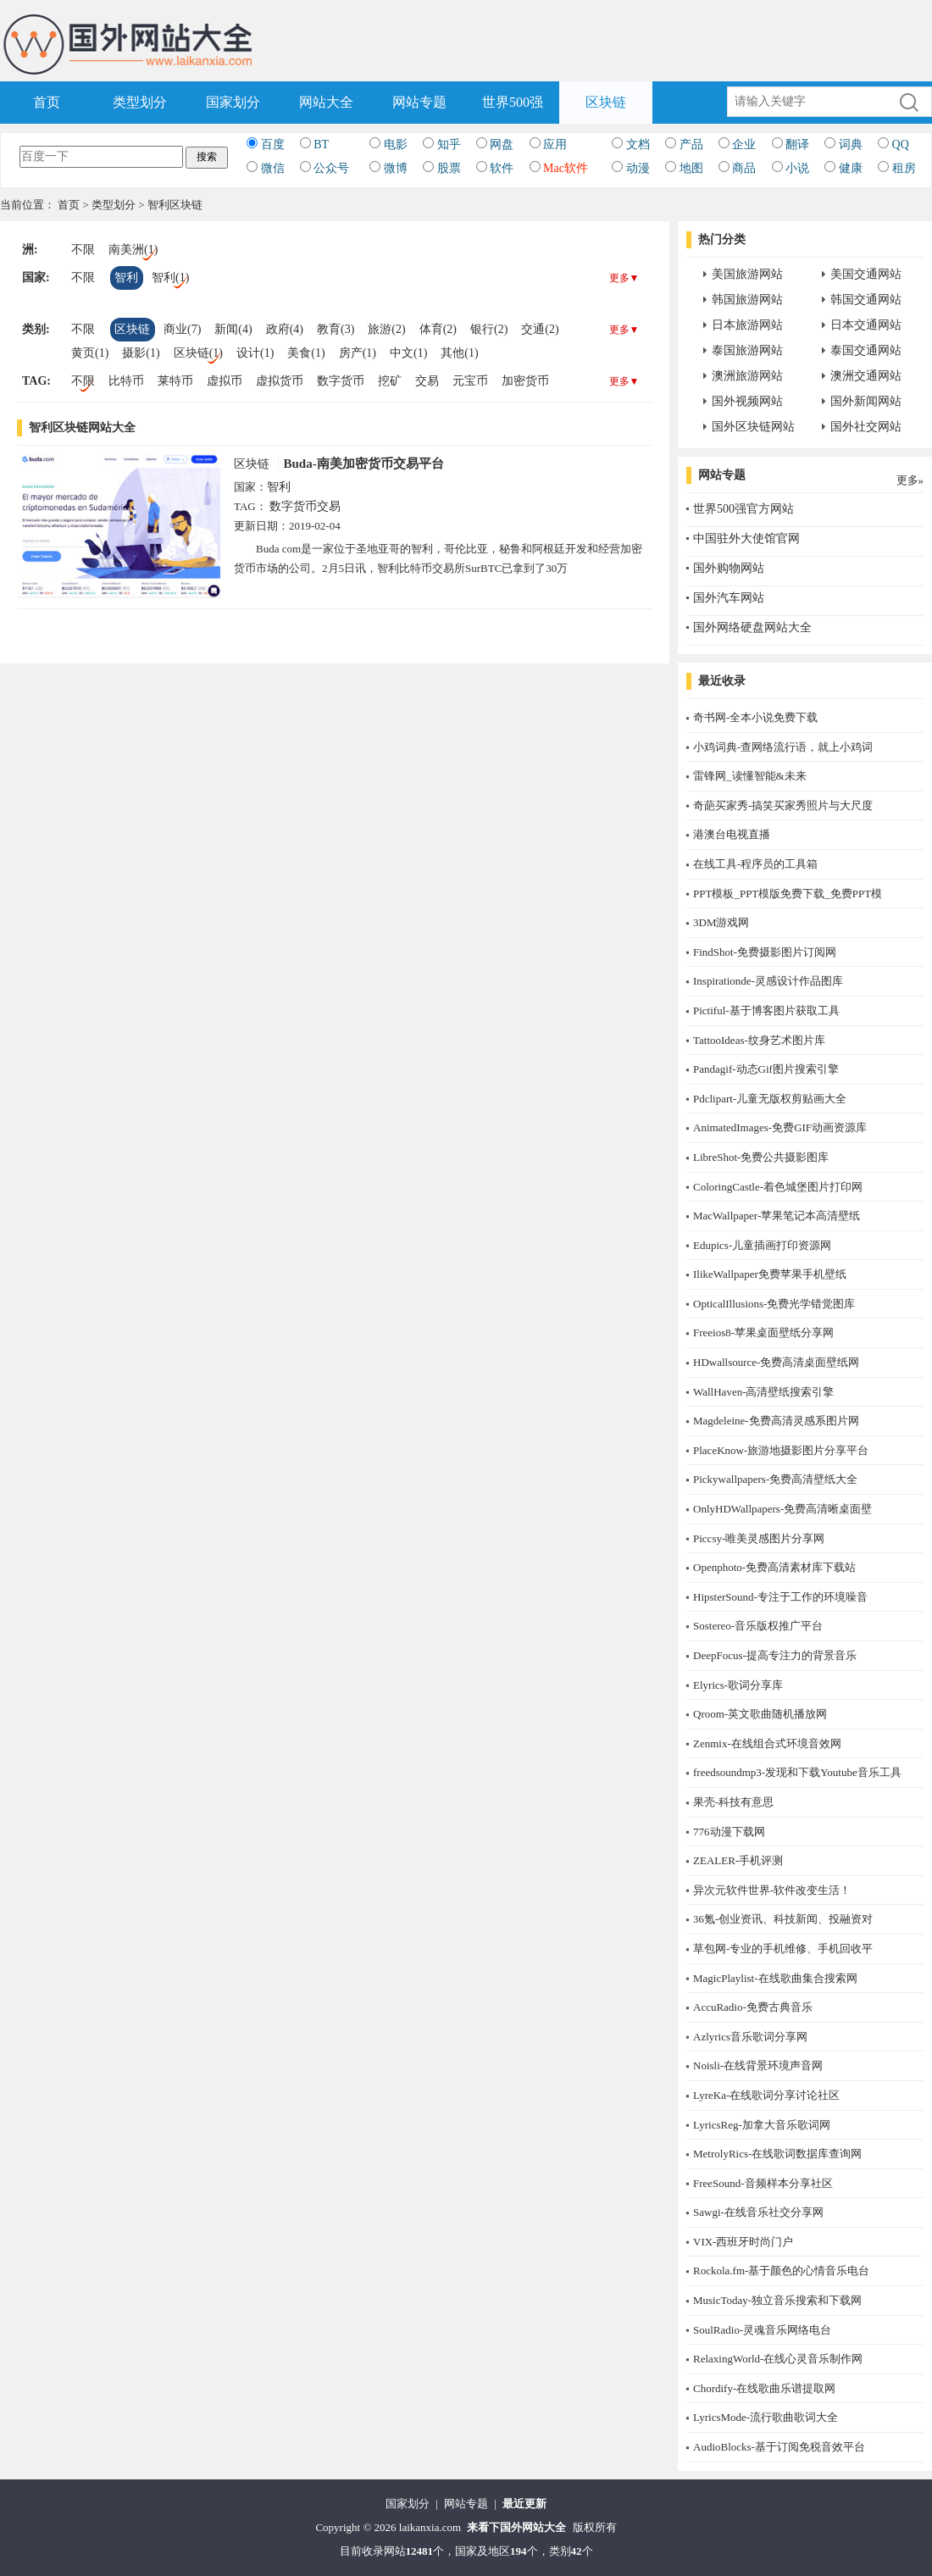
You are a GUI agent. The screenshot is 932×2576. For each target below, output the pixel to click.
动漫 (638, 168)
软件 (501, 168)
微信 (273, 168)
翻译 (797, 144)
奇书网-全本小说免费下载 (755, 717)
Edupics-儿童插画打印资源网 (762, 1245)
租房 (904, 168)
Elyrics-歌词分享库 (738, 1685)
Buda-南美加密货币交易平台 (364, 463)
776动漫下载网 (729, 1831)
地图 (691, 168)
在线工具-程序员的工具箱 (755, 864)
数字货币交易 (305, 506)
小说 (797, 168)
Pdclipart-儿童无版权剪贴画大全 (769, 1098)
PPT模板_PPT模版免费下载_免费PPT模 (787, 893)
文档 (638, 144)
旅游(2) (386, 329)
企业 (744, 144)
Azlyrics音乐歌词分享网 (750, 2036)
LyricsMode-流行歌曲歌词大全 (765, 2417)
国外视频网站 (747, 401)
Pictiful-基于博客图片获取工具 (766, 1010)
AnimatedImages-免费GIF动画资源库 (780, 1127)
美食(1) (306, 353)
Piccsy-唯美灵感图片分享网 (758, 1538)
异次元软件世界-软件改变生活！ (772, 1890)
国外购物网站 (728, 568)
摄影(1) (140, 353)
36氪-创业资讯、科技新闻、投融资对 (783, 1919)
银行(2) (489, 329)
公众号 (331, 168)
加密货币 (525, 381)
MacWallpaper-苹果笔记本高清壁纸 (776, 1215)
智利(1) (170, 277)
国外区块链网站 (753, 426)
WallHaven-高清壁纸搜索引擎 (763, 1391)
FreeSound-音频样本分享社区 (763, 2183)
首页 (46, 102)
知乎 (449, 144)
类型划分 (140, 102)
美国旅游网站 (747, 274)
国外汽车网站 (728, 597)
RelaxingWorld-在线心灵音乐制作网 (778, 2358)
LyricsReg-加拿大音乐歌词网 (761, 2124)
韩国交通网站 (865, 299)
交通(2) (539, 329)
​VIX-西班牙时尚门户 (743, 2241)
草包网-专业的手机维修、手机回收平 (783, 1948)
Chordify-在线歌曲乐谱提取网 (764, 2388)
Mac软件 (565, 168)
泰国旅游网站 (747, 350)
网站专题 (419, 102)
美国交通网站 (865, 274)
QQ (900, 144)
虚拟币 (224, 381)
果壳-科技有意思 (733, 1802)
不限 (83, 249)
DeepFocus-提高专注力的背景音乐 (775, 1655)
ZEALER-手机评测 (738, 1860)
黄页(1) (89, 353)
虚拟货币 (279, 381)
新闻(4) (233, 329)
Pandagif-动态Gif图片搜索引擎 (766, 1069)
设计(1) (255, 353)
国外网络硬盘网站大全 (752, 627)
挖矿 (390, 381)
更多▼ (624, 278)
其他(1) (459, 353)
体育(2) (438, 329)
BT (321, 144)
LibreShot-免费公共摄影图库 (761, 1157)
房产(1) (357, 353)
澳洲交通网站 (865, 375)
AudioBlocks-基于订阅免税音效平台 (779, 2446)
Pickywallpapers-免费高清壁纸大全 (775, 1479)
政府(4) (284, 329)
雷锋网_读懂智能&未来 (750, 775)
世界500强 (512, 102)
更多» (910, 480)
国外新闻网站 (865, 401)
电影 (396, 144)
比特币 (126, 381)
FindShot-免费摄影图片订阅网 (764, 952)
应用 (555, 144)
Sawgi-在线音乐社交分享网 (758, 2212)
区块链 (605, 102)
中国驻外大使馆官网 (746, 538)
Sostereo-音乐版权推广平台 (758, 1625)
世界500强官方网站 (743, 508)
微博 (396, 168)
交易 (427, 381)
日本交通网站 (865, 325)
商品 (744, 168)
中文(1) (408, 353)
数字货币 (340, 381)
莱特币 (175, 381)
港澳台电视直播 (731, 834)
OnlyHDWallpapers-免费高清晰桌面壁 (782, 1508)
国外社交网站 (865, 426)
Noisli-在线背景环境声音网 (758, 2065)
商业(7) (182, 329)
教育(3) (335, 329)
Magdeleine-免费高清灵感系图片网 (776, 1420)
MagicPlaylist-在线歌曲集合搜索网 (775, 1978)
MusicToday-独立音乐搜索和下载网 (777, 2300)
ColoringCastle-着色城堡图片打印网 (778, 1186)
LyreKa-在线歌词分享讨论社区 (766, 2095)
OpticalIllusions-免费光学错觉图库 (774, 1303)
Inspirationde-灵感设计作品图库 (768, 980)
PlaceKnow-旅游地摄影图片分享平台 (780, 1450)
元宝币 (470, 381)
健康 (851, 168)
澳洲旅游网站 (747, 375)
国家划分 (233, 102)
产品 (691, 144)
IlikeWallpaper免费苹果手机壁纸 (769, 1274)
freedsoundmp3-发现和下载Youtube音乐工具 (797, 1772)
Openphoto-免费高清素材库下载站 (774, 1567)
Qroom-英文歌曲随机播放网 (760, 1713)
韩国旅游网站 (747, 299)
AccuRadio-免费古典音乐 (753, 2007)
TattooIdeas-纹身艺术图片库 (759, 1040)
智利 (126, 277)
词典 (851, 144)
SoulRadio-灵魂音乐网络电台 (762, 2329)
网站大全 (326, 102)
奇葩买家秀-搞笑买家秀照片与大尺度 (783, 805)
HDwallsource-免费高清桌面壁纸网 (776, 1362)
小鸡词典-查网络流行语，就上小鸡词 (783, 747)
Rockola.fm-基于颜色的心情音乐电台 (781, 2270)
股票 (449, 168)
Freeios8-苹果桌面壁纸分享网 (763, 1332)
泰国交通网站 (865, 350)
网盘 (501, 144)
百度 (273, 144)
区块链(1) (198, 353)
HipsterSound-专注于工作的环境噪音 (780, 1597)
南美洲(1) (133, 249)
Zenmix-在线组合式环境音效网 (767, 1743)
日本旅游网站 (747, 325)
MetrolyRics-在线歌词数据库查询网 (777, 2153)
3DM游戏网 (721, 922)
